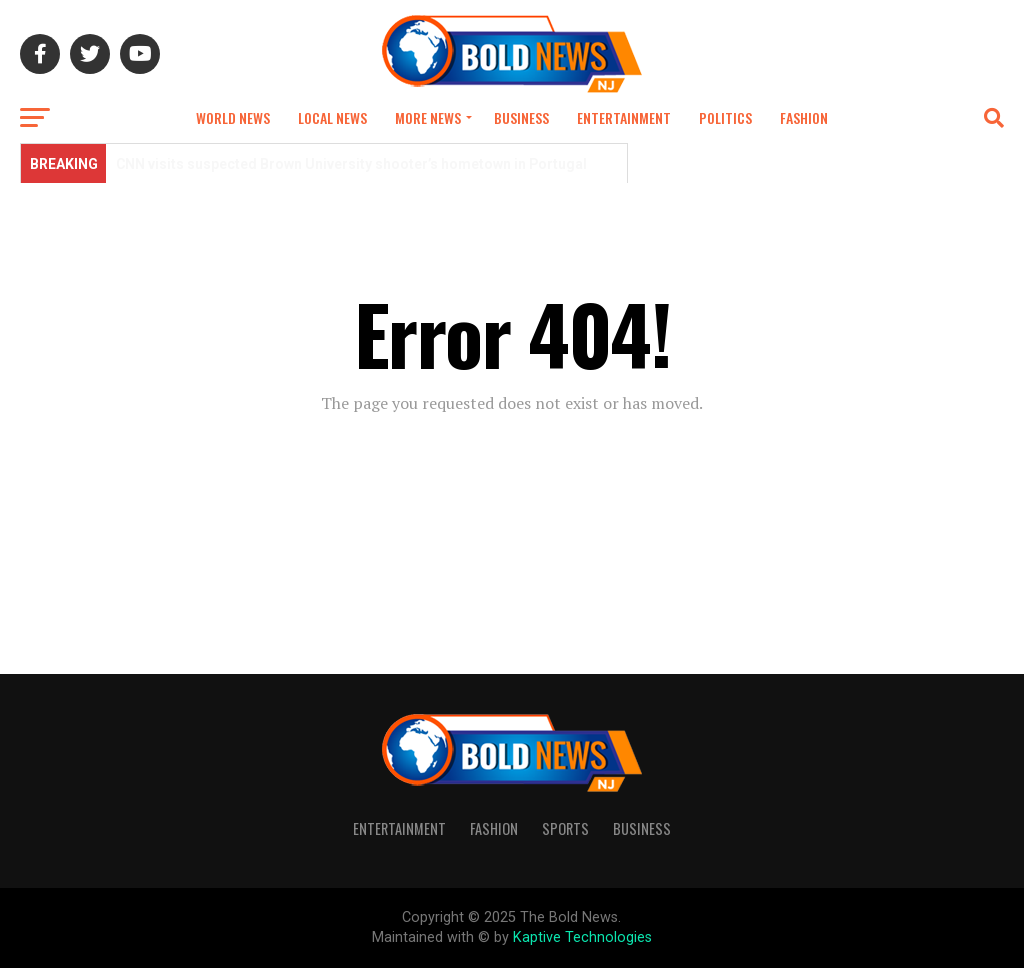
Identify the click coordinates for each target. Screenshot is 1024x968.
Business (521, 117)
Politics (725, 117)
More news (428, 117)
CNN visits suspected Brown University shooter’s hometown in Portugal (353, 164)
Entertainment (624, 117)
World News (233, 117)
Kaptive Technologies (582, 937)
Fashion (804, 117)
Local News (332, 117)
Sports (565, 828)
